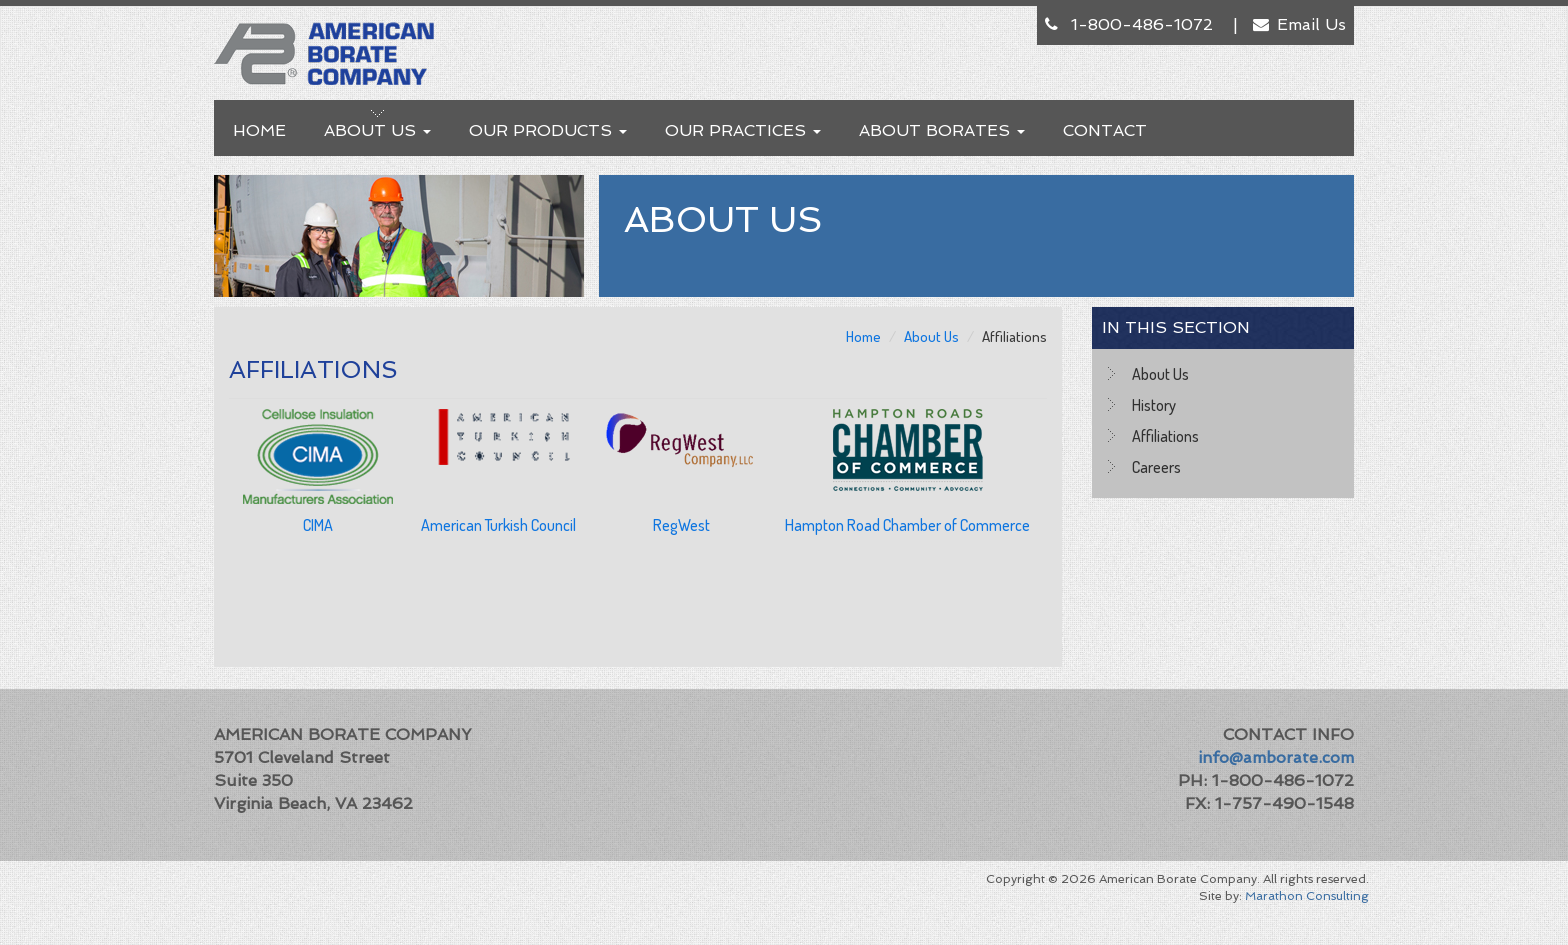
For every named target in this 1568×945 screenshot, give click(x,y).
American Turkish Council (498, 525)
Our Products (548, 130)
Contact (1105, 130)
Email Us (1311, 24)
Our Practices (743, 130)
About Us (377, 130)
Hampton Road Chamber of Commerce (907, 525)
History (1154, 405)
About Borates (942, 130)
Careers (1156, 467)
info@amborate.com (1276, 757)
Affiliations (1165, 436)
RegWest (681, 525)
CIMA (318, 525)
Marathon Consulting (1307, 896)
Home (259, 130)
